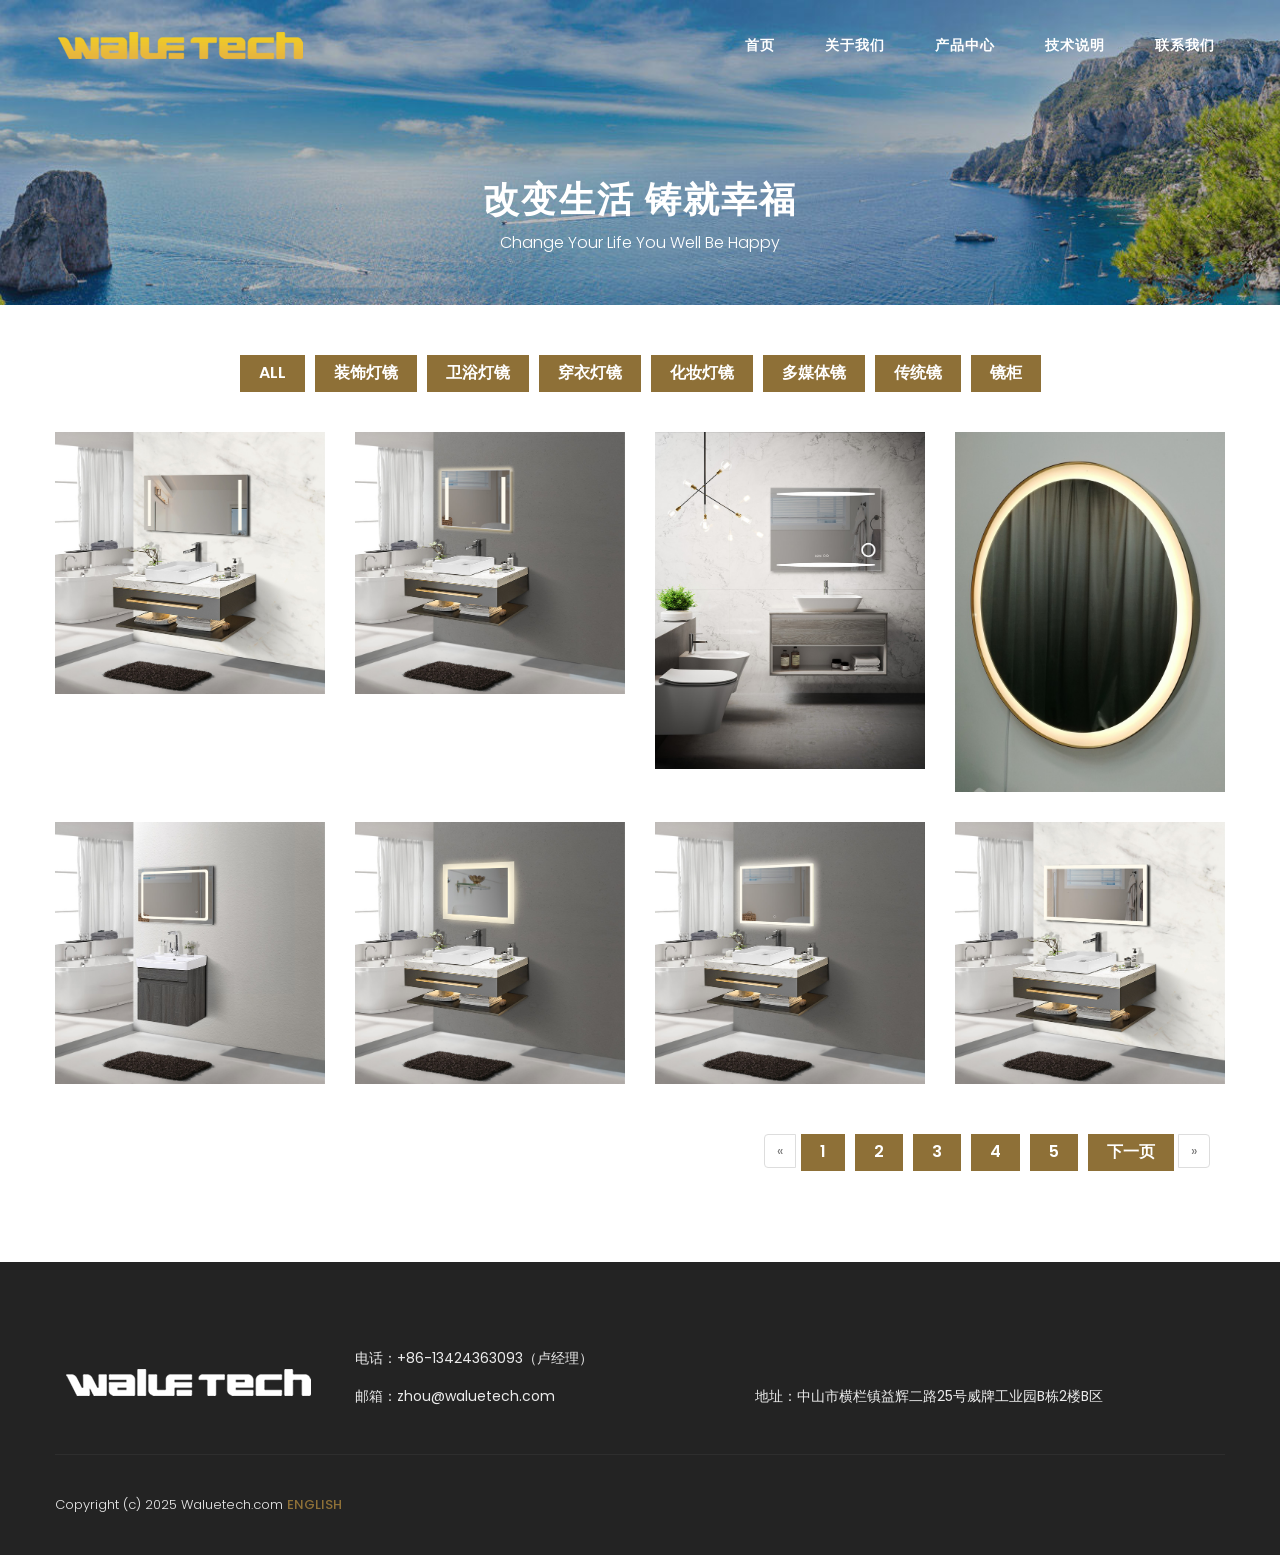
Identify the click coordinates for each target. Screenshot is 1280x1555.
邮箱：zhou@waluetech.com (455, 1396)
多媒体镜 (814, 372)
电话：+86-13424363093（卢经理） (474, 1358)
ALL (272, 372)
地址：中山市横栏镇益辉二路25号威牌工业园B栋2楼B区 (929, 1396)
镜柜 (1006, 372)
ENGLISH (314, 1504)
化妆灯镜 (702, 372)
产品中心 (965, 45)
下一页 (1131, 1151)
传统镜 (918, 372)
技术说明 (1075, 45)
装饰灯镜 (366, 372)
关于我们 (855, 45)
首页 (760, 45)
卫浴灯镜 (478, 372)
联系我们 (1185, 45)
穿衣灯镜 (590, 372)
